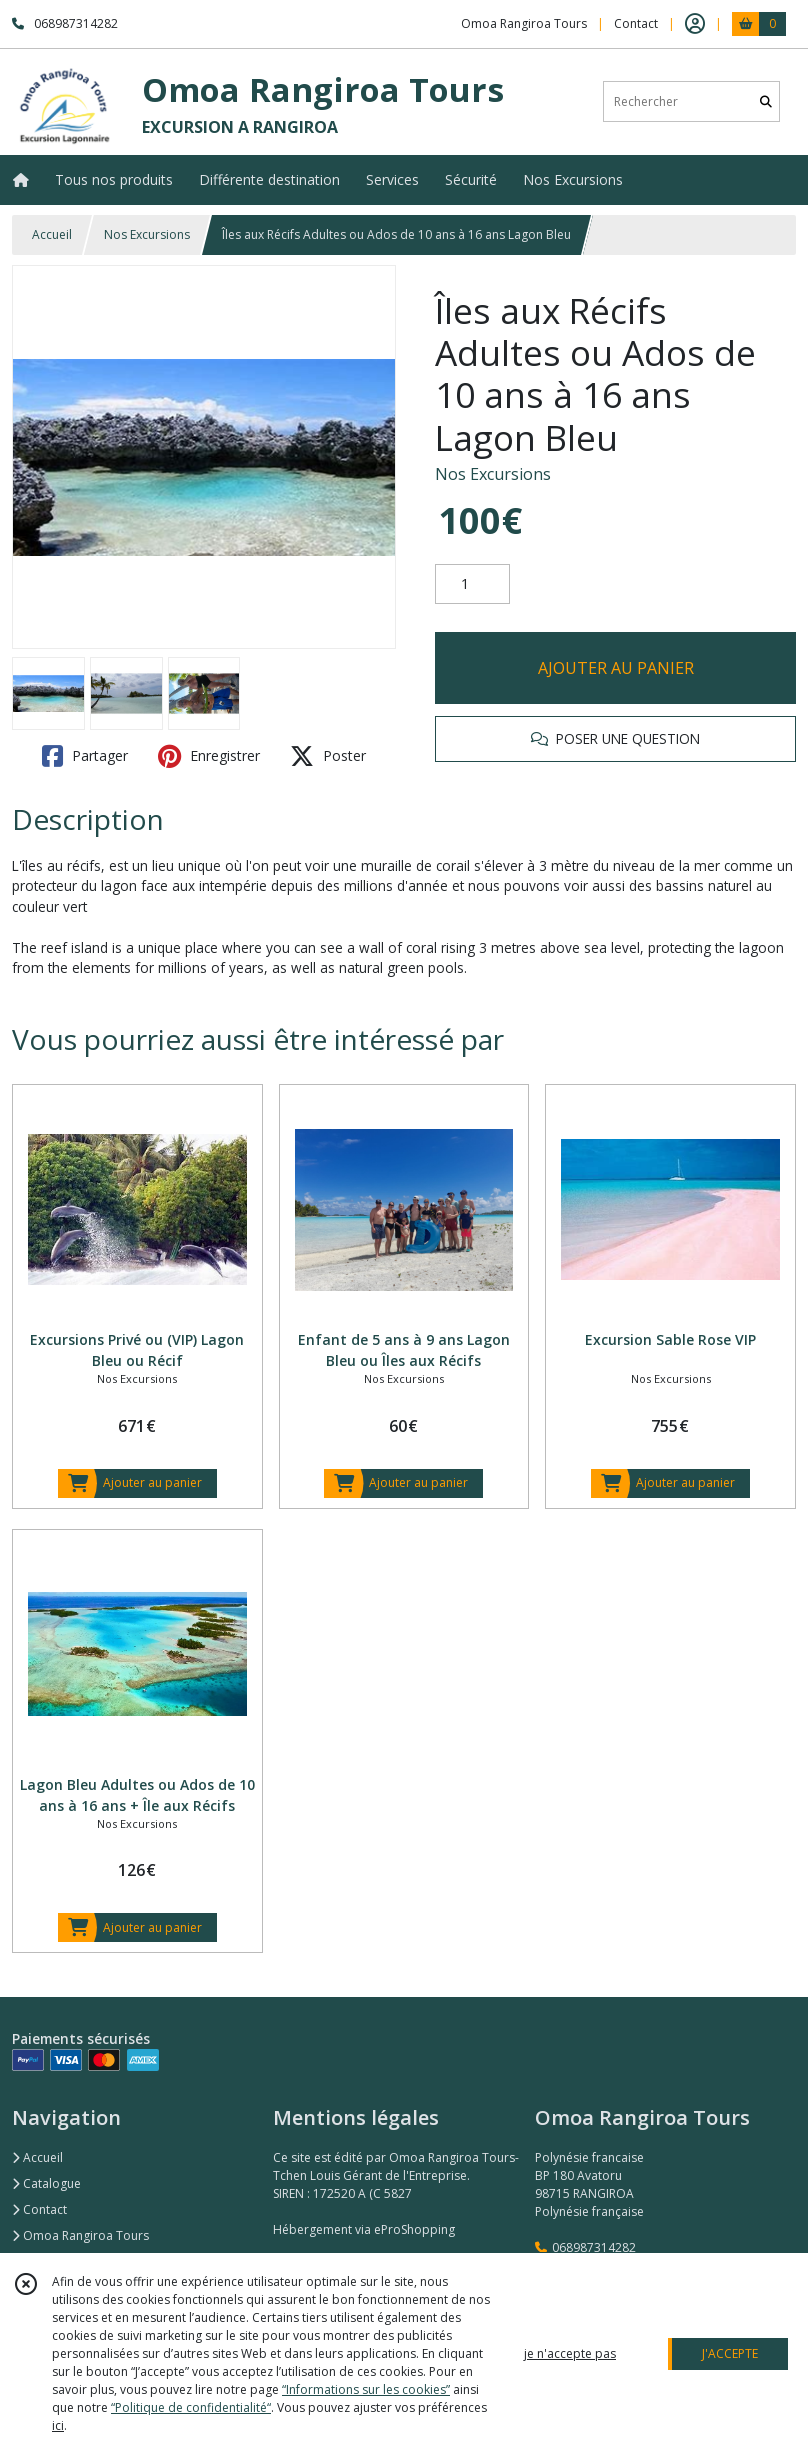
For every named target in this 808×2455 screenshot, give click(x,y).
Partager (85, 756)
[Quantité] (472, 584)
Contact (636, 23)
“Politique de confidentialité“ (191, 2407)
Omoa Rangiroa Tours (80, 2235)
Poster (328, 756)
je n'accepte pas (570, 2353)
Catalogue (46, 2183)
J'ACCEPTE (730, 2353)
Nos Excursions (147, 234)
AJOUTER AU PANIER (616, 668)
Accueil (52, 234)
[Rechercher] (766, 101)
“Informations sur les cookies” (366, 2389)
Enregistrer (209, 756)
